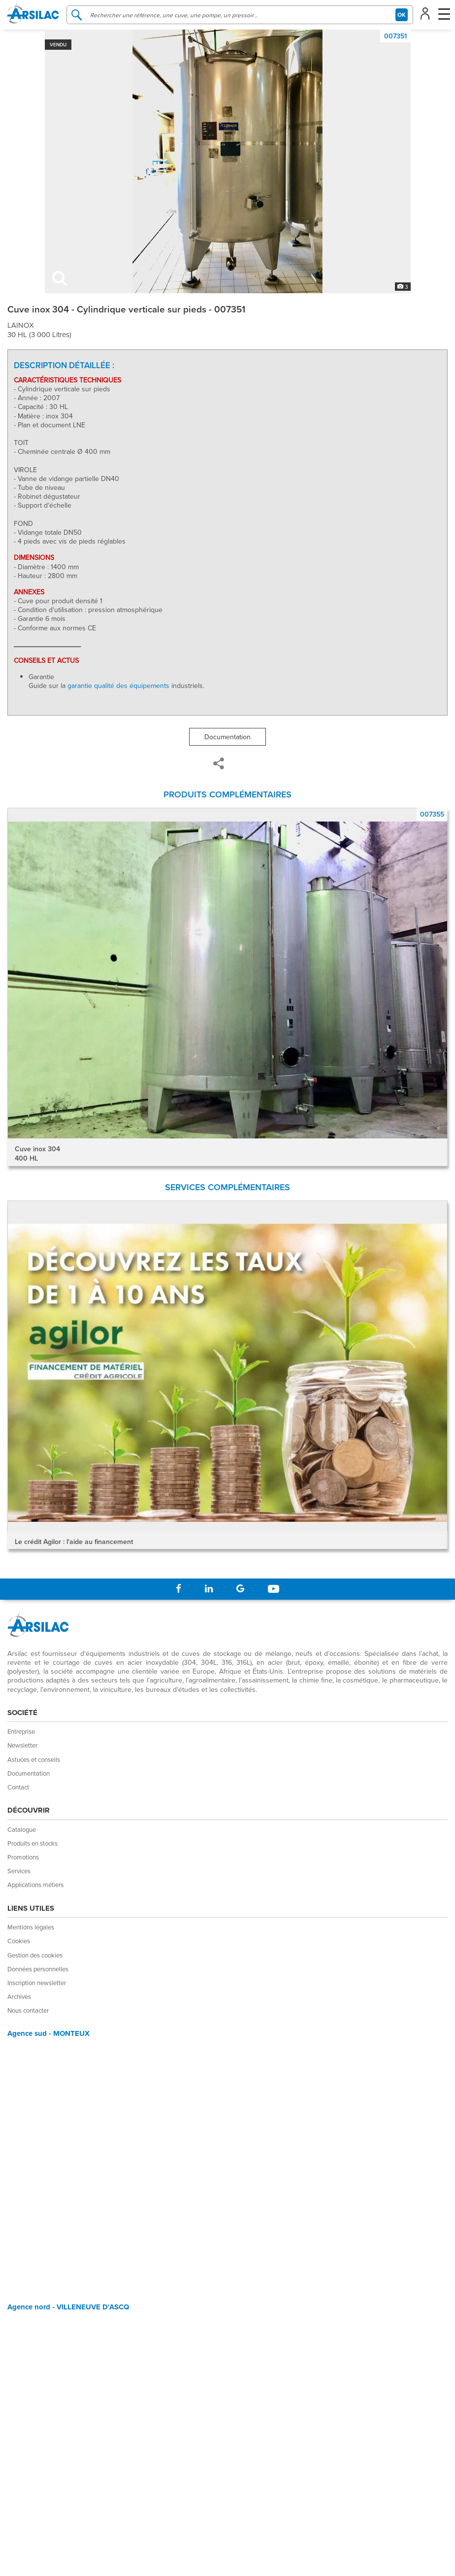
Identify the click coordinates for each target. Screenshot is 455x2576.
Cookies (18, 1940)
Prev (14, 1341)
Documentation (227, 737)
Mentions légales (30, 1927)
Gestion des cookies (35, 1955)
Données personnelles (37, 1968)
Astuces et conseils (33, 1759)
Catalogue (21, 1829)
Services (19, 1870)
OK (401, 14)
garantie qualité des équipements (118, 685)
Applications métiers (35, 1884)
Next (440, 1341)
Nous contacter (28, 2010)
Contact (18, 1787)
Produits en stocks (32, 1843)
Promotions (23, 1857)
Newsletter (22, 1745)
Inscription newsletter (36, 1982)
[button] (427, 13)
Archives (19, 1996)
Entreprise (21, 1731)
